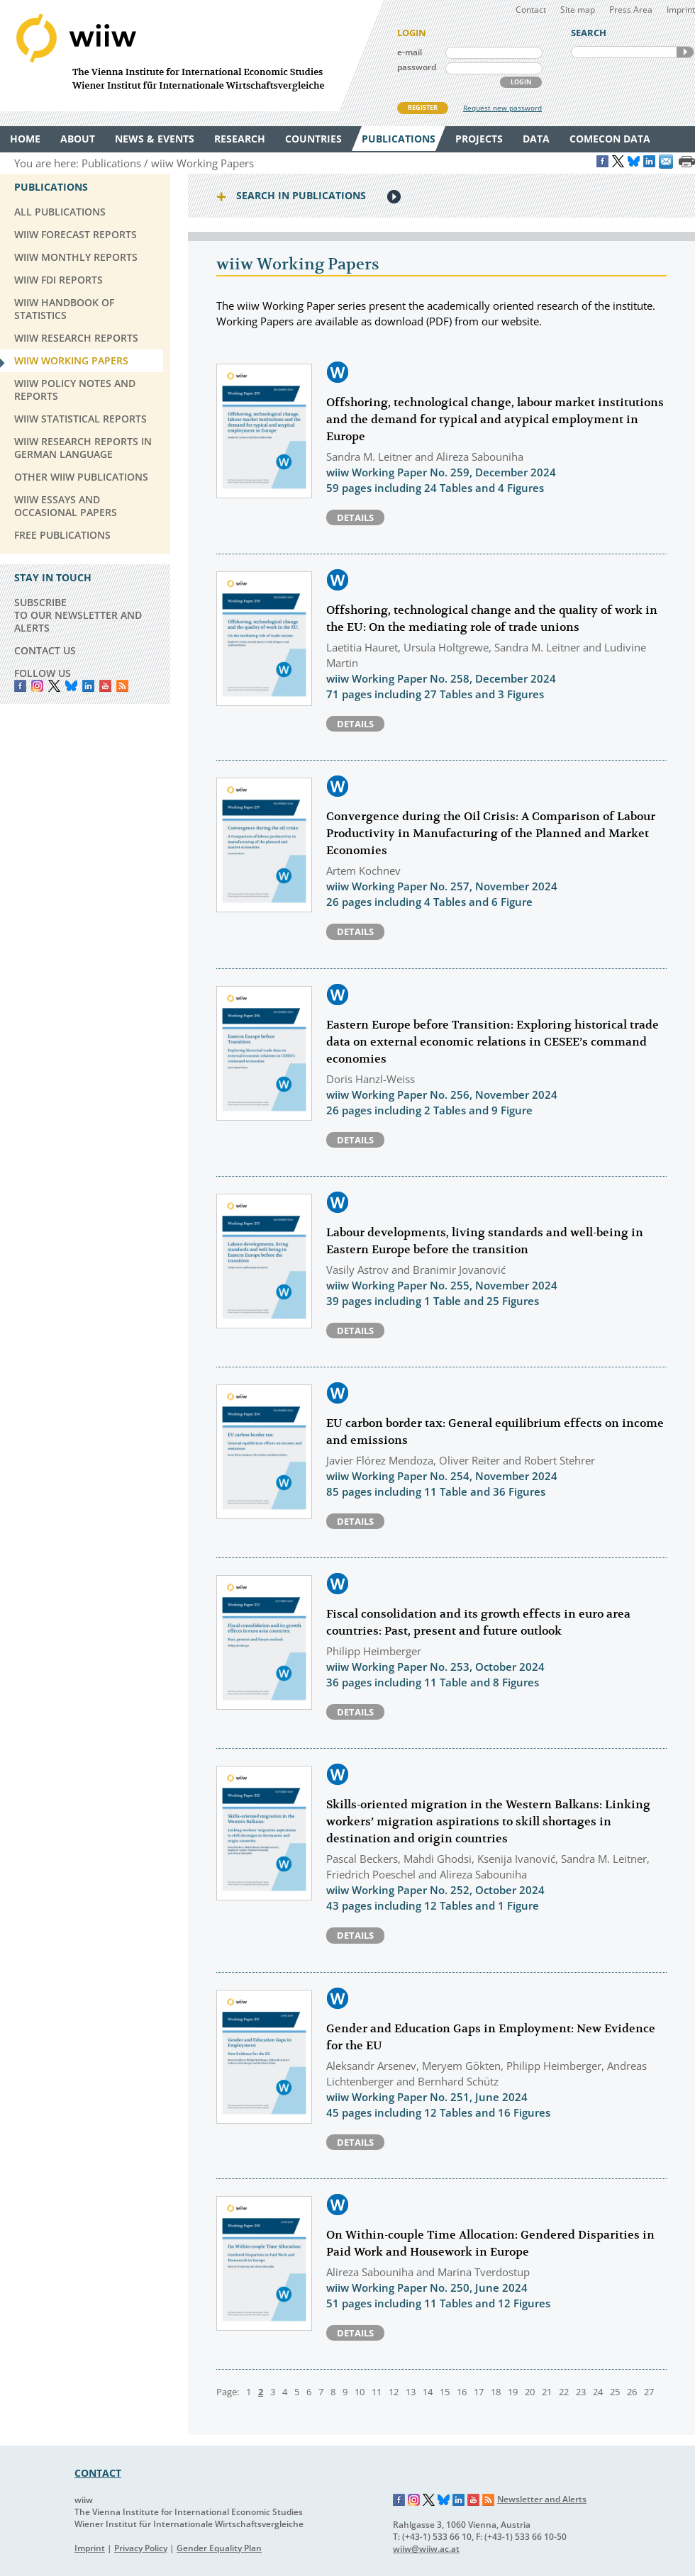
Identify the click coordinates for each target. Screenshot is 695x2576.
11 (377, 2391)
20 (530, 2391)
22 (564, 2391)
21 (547, 2391)
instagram (37, 686)
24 (598, 2391)
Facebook (20, 686)
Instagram (414, 2500)
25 (615, 2391)
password (416, 67)
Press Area (630, 10)
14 (428, 2391)
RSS (122, 686)
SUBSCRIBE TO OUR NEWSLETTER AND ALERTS (78, 614)
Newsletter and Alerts (541, 2499)
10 (360, 2391)
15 (445, 2391)
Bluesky (71, 686)
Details (355, 517)
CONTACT (97, 2473)
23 (581, 2391)
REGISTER (423, 107)
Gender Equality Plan (219, 2548)
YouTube (105, 686)
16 (462, 2391)
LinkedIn (88, 686)
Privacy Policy (140, 2548)
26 (632, 2391)
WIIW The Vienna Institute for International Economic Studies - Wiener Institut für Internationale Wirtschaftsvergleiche (191, 55)
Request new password (502, 108)
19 (513, 2391)
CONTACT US (45, 650)
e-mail (409, 52)
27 (649, 2391)
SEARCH (685, 52)
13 (411, 2391)
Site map (577, 10)
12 (394, 2391)
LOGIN (521, 81)
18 (496, 2391)
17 (479, 2391)
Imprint (681, 10)
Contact (531, 10)
